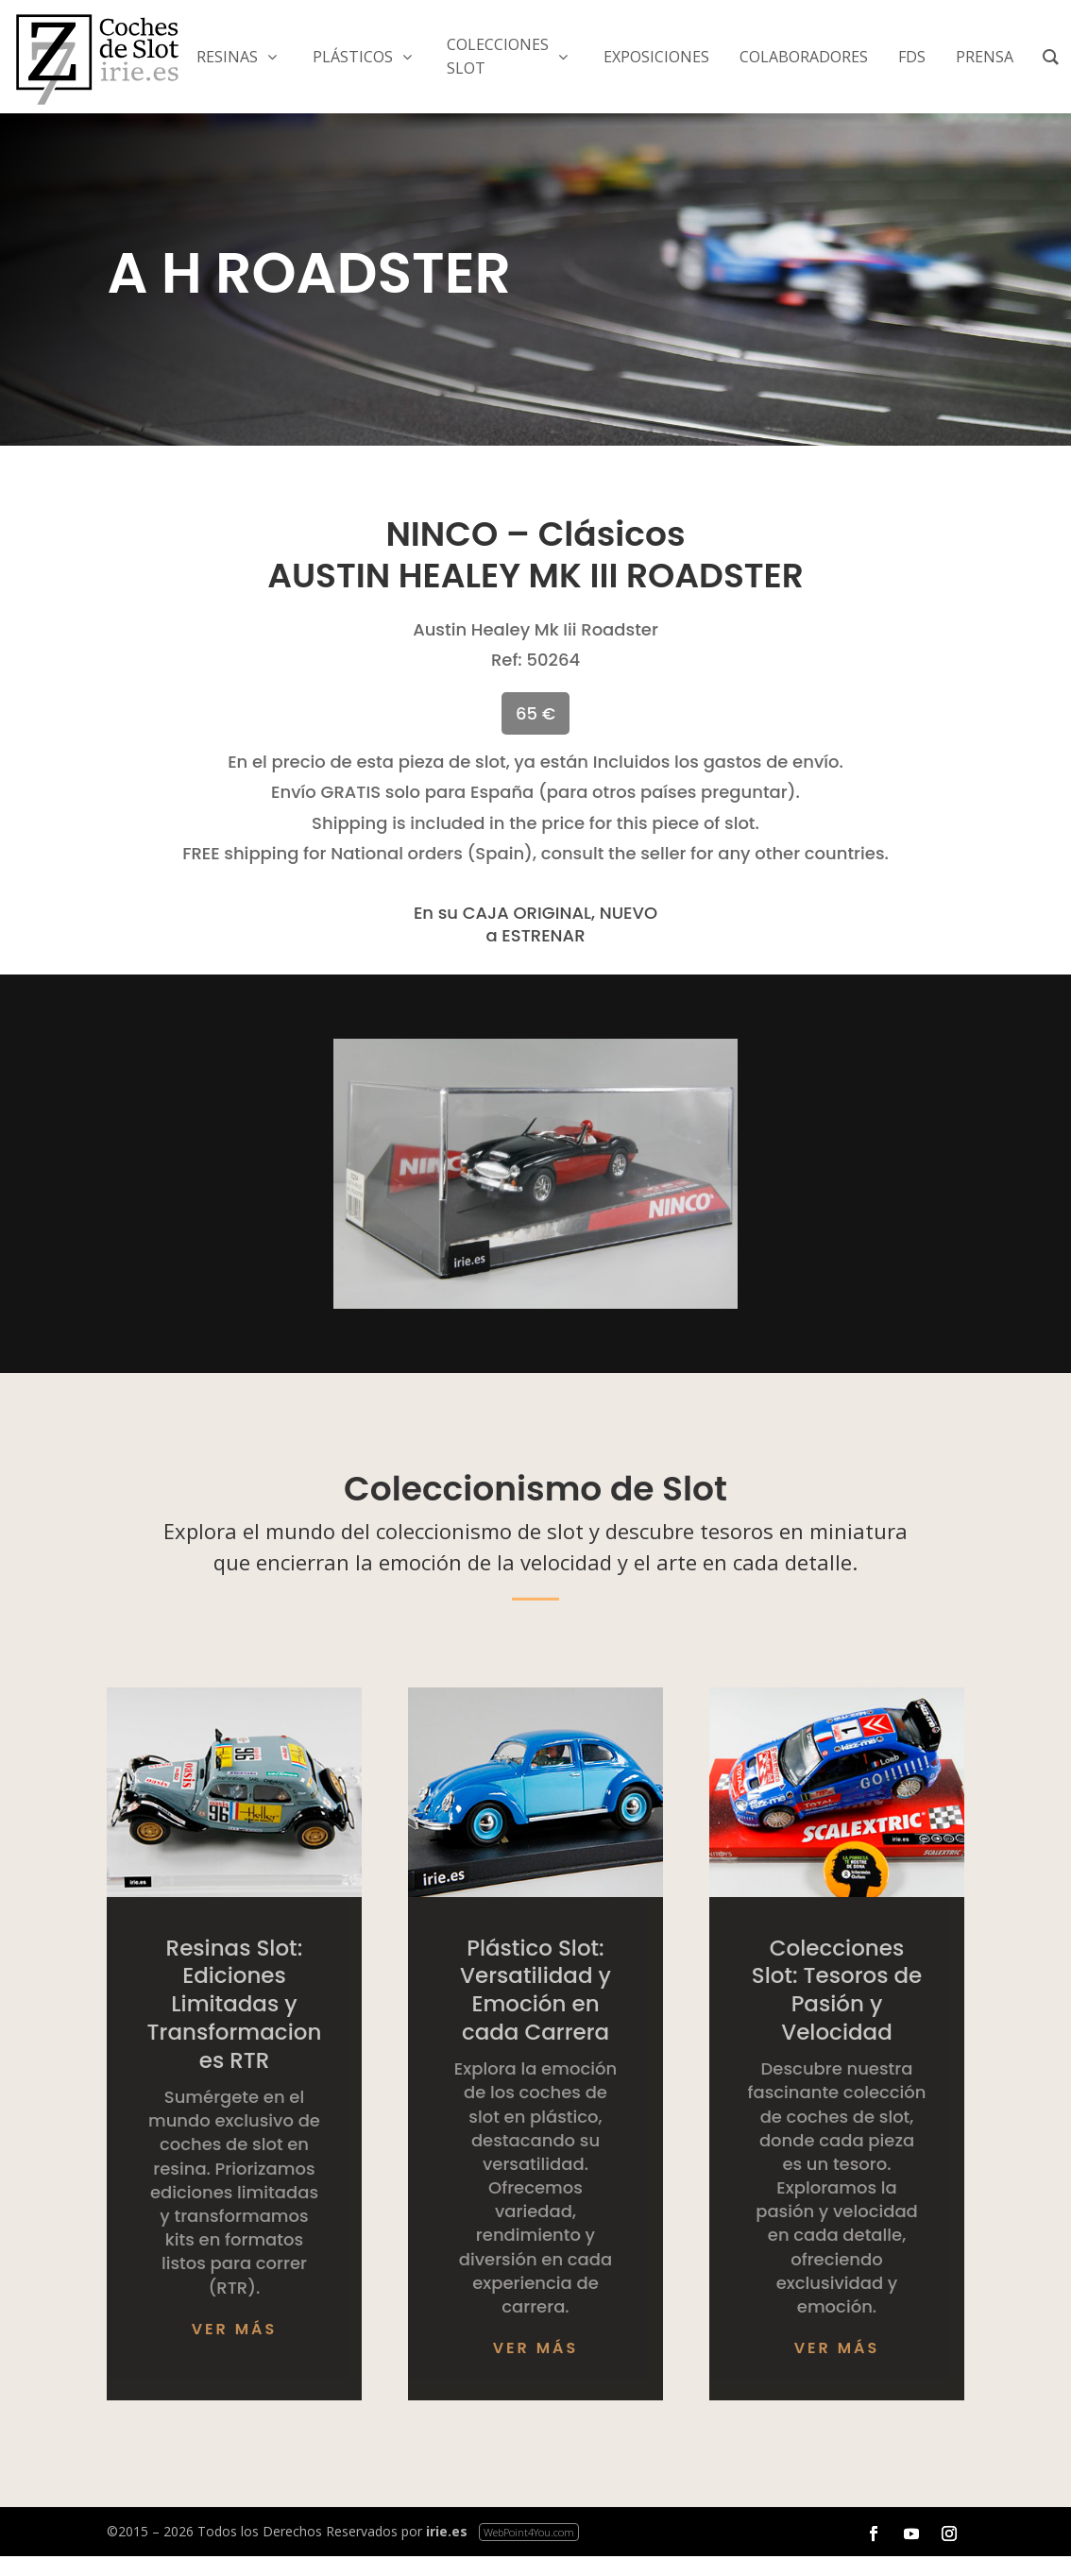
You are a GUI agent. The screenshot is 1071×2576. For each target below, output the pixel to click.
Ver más (235, 2329)
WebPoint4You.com (529, 2532)
